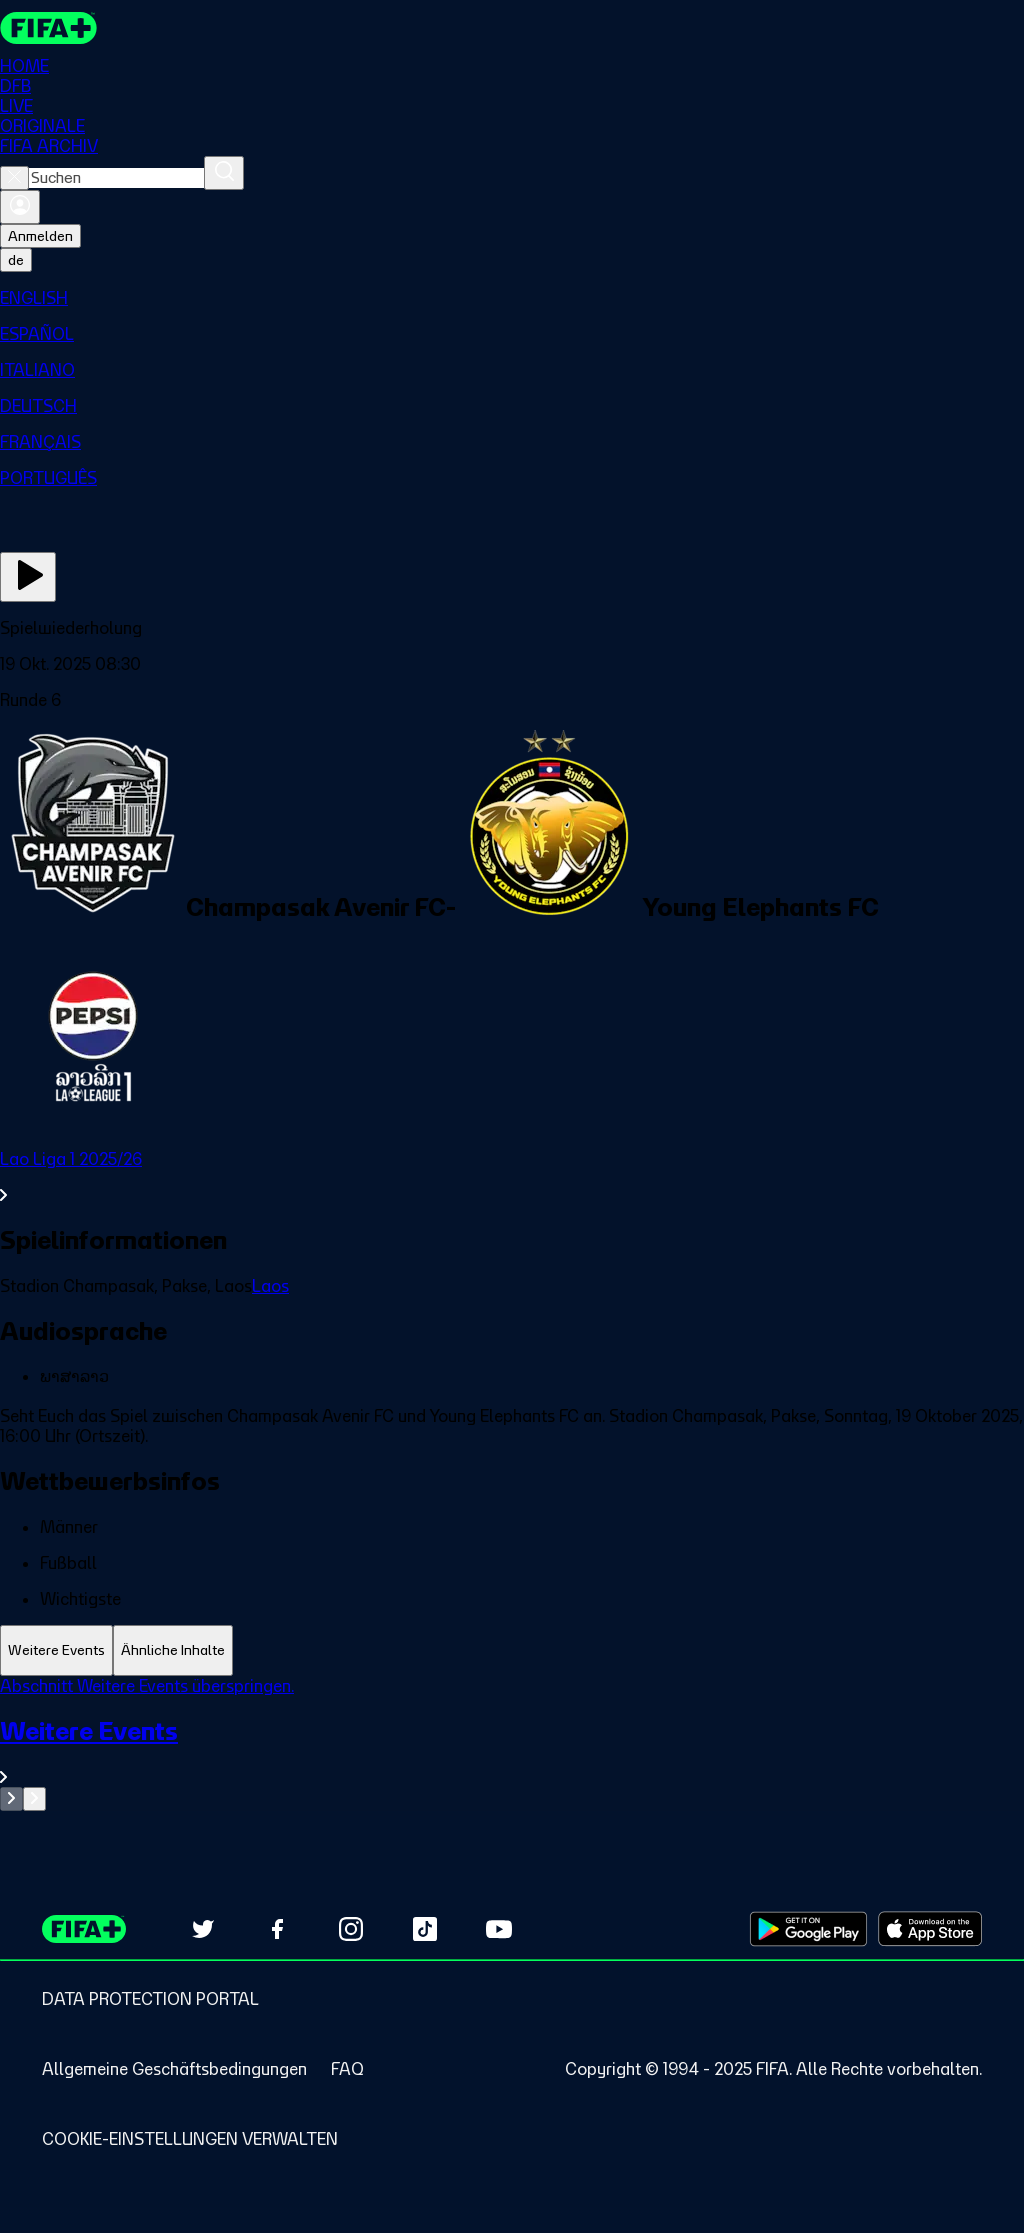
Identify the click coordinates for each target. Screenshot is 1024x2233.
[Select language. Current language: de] (16, 260)
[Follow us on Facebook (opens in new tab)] (277, 1929)
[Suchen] (224, 173)
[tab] (56, 1650)
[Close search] (14, 178)
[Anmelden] (20, 207)
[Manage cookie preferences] (190, 2139)
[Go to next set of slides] (34, 1799)
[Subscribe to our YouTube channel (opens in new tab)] (499, 1929)
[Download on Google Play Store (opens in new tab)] (808, 1929)
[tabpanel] (512, 1743)
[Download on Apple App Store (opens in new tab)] (930, 1929)
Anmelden (40, 236)
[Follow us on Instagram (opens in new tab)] (351, 1929)
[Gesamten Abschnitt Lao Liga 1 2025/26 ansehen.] (512, 1177)
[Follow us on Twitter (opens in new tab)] (203, 1929)
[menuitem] (512, 298)
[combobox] (116, 178)
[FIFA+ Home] (48, 28)
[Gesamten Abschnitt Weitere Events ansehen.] (512, 1751)
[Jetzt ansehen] (28, 577)
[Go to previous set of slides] (11, 1799)
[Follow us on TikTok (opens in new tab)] (425, 1929)
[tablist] (512, 1650)
